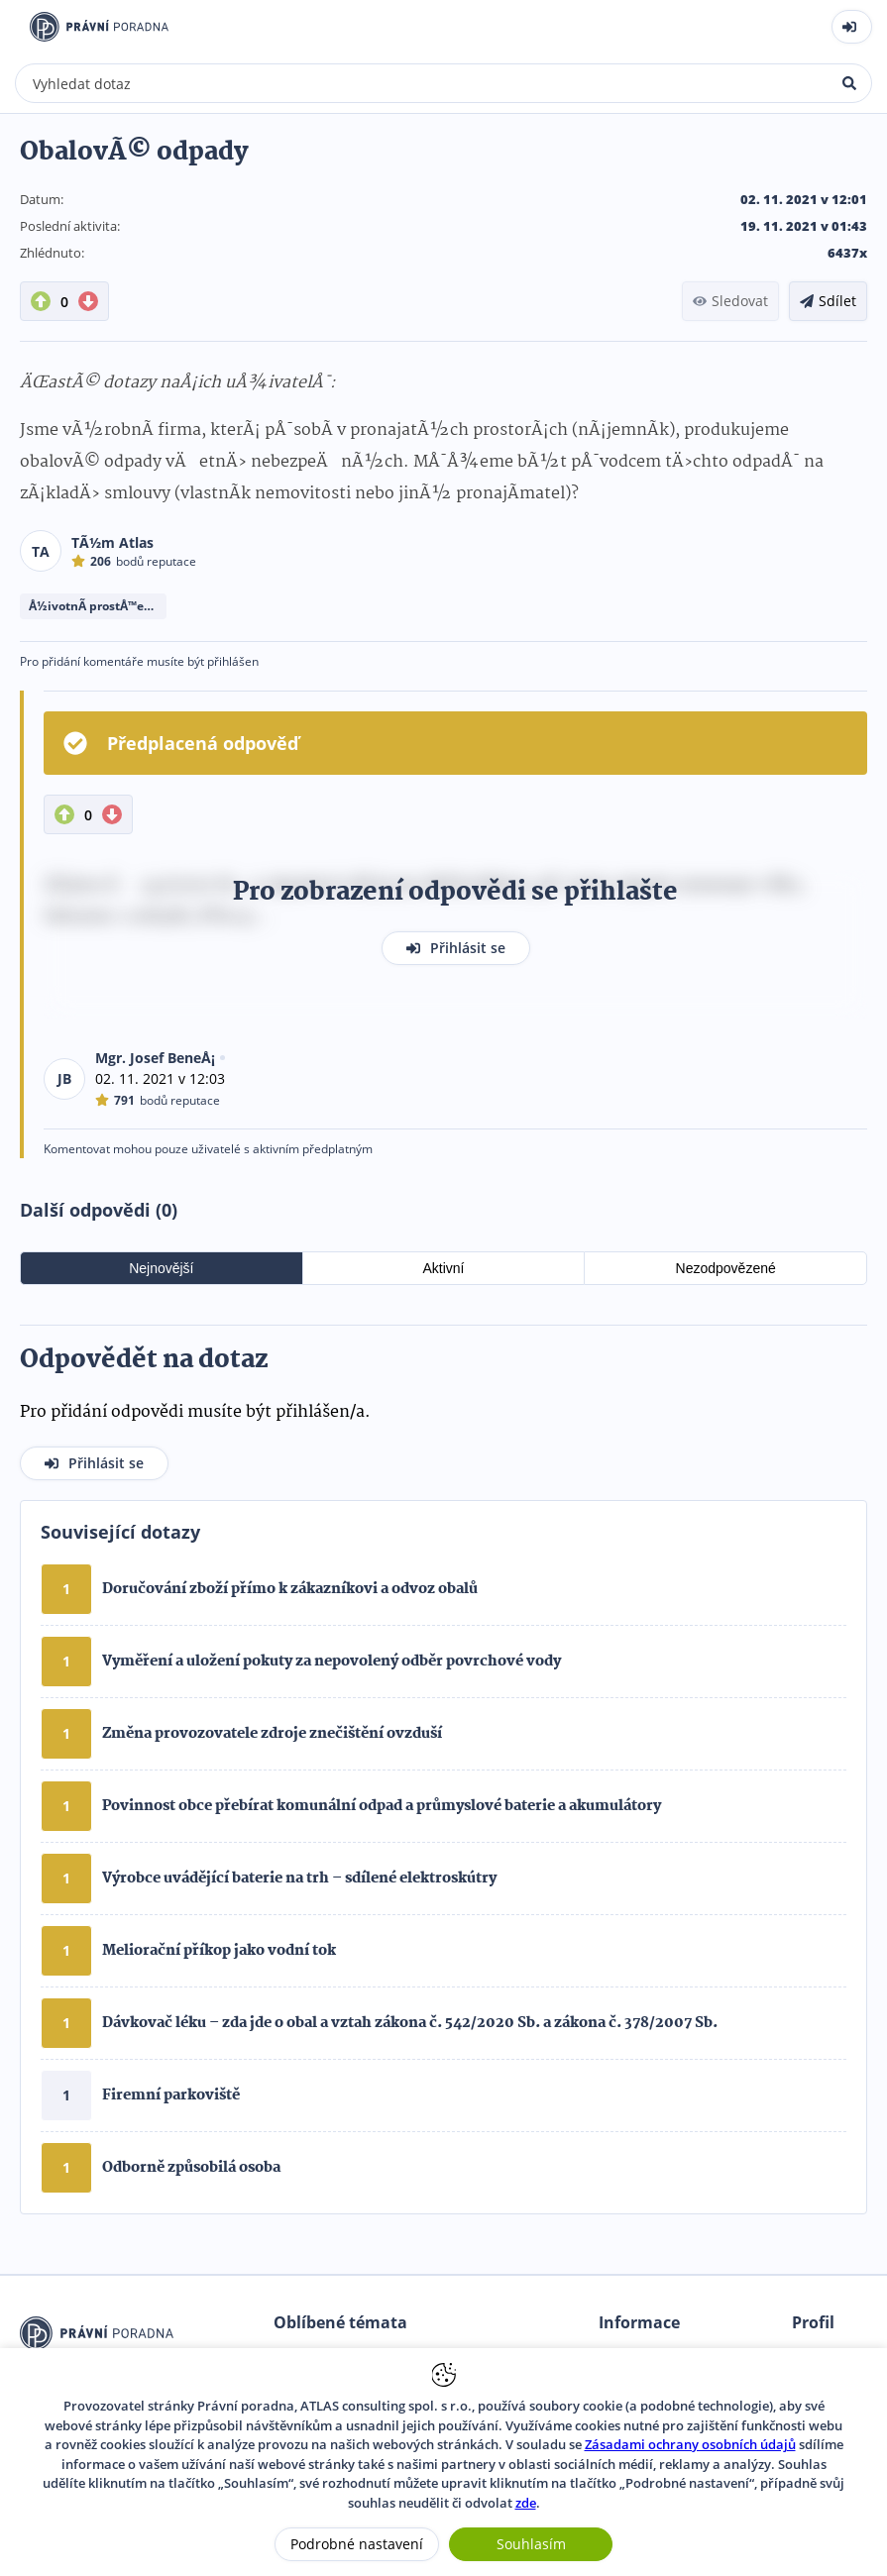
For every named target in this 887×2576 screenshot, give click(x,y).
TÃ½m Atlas (112, 542)
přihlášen (233, 661)
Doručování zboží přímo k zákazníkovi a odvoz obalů (290, 1589)
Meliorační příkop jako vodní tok (219, 1951)
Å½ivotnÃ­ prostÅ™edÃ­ (94, 605)
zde (525, 2503)
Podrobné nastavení (356, 2543)
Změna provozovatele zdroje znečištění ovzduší (272, 1734)
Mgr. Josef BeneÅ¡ (155, 1057)
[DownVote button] (88, 301)
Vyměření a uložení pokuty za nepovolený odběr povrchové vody (331, 1661)
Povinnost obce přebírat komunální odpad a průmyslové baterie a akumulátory (381, 1806)
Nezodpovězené (726, 1268)
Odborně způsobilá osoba (191, 2168)
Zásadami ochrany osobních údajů (690, 2444)
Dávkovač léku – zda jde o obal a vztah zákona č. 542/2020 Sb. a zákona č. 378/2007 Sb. (410, 2023)
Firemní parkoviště (171, 2095)
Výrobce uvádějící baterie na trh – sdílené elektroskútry (299, 1878)
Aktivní (444, 1268)
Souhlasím (531, 2543)
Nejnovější (161, 1268)
